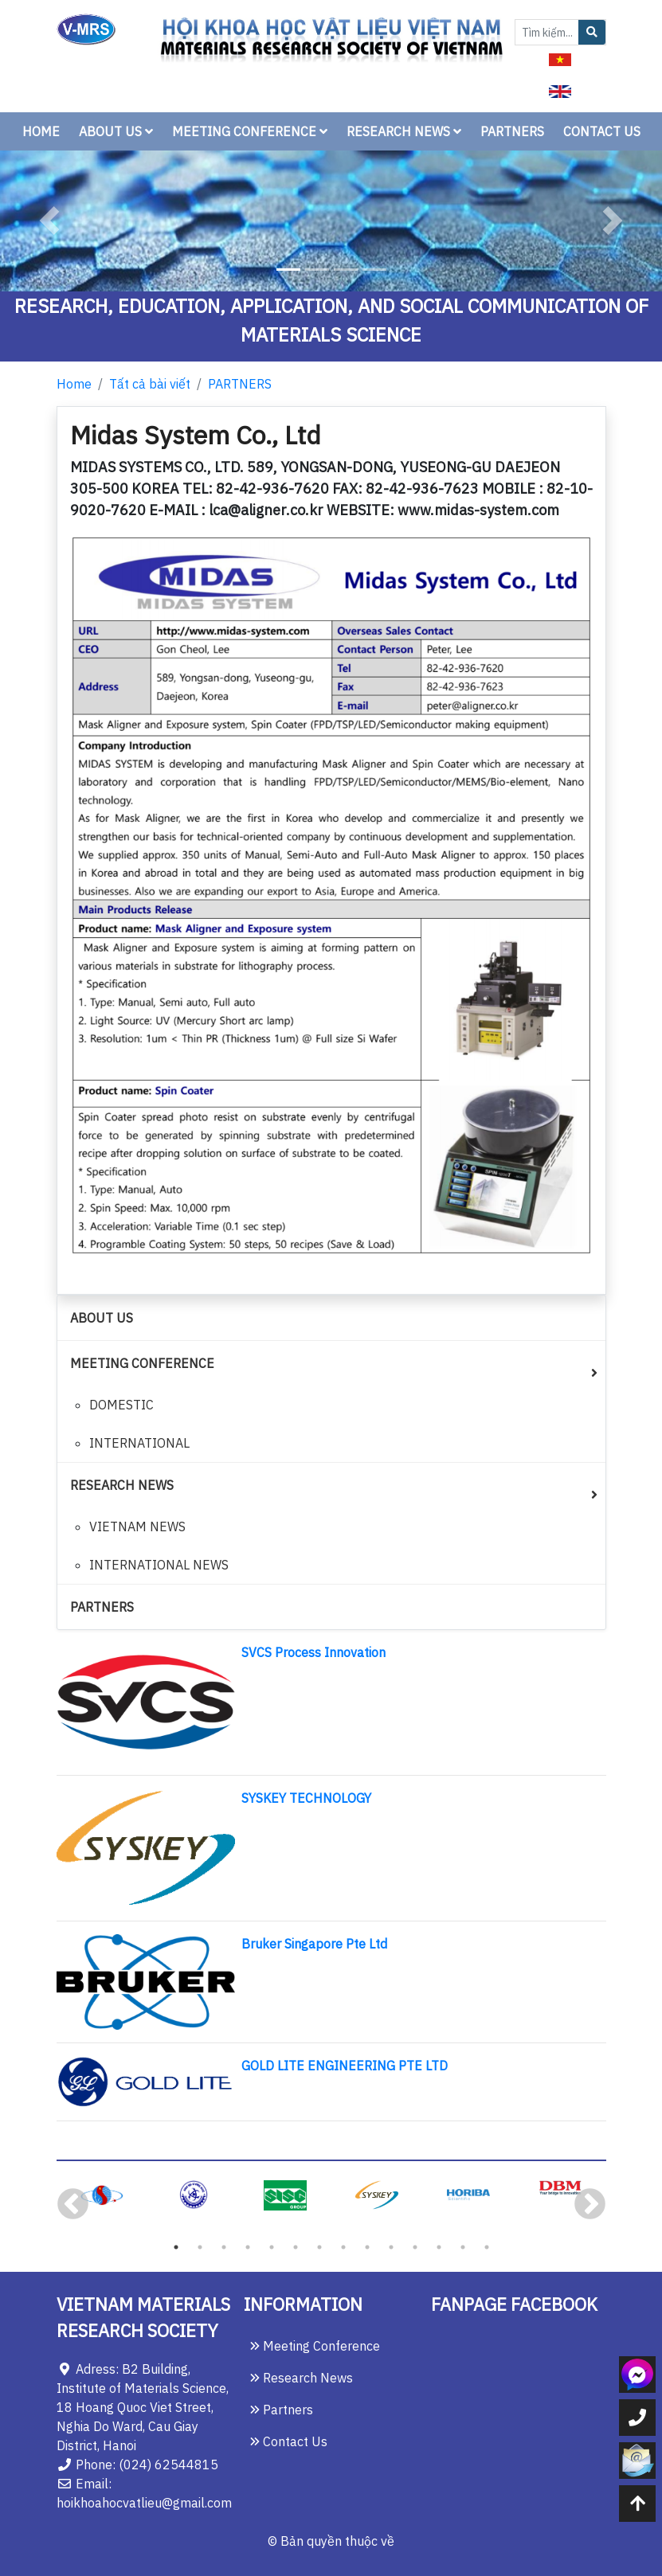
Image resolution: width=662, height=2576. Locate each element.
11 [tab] (415, 2247)
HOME (41, 131)
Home (74, 384)
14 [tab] (487, 2247)
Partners (281, 2410)
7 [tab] (319, 2247)
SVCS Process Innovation (313, 1652)
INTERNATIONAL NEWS (159, 1565)
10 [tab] (391, 2247)
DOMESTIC (121, 1405)
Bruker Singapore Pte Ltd (314, 1944)
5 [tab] (272, 2247)
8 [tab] (343, 2247)
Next (590, 2204)
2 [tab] (200, 2247)
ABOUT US (116, 131)
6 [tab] (296, 2247)
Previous (73, 2204)
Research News (301, 2378)
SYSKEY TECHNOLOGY (306, 1798)
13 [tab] (463, 2247)
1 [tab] (176, 2247)
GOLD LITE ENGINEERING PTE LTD (344, 2066)
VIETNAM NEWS (137, 1526)
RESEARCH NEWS (404, 131)
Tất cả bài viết (149, 384)
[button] (50, 220)
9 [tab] (367, 2247)
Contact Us (288, 2441)
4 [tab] (248, 2247)
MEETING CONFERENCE (249, 131)
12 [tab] (439, 2247)
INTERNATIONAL (139, 1443)
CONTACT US (601, 131)
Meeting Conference (315, 2346)
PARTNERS (512, 131)
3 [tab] (224, 2247)
